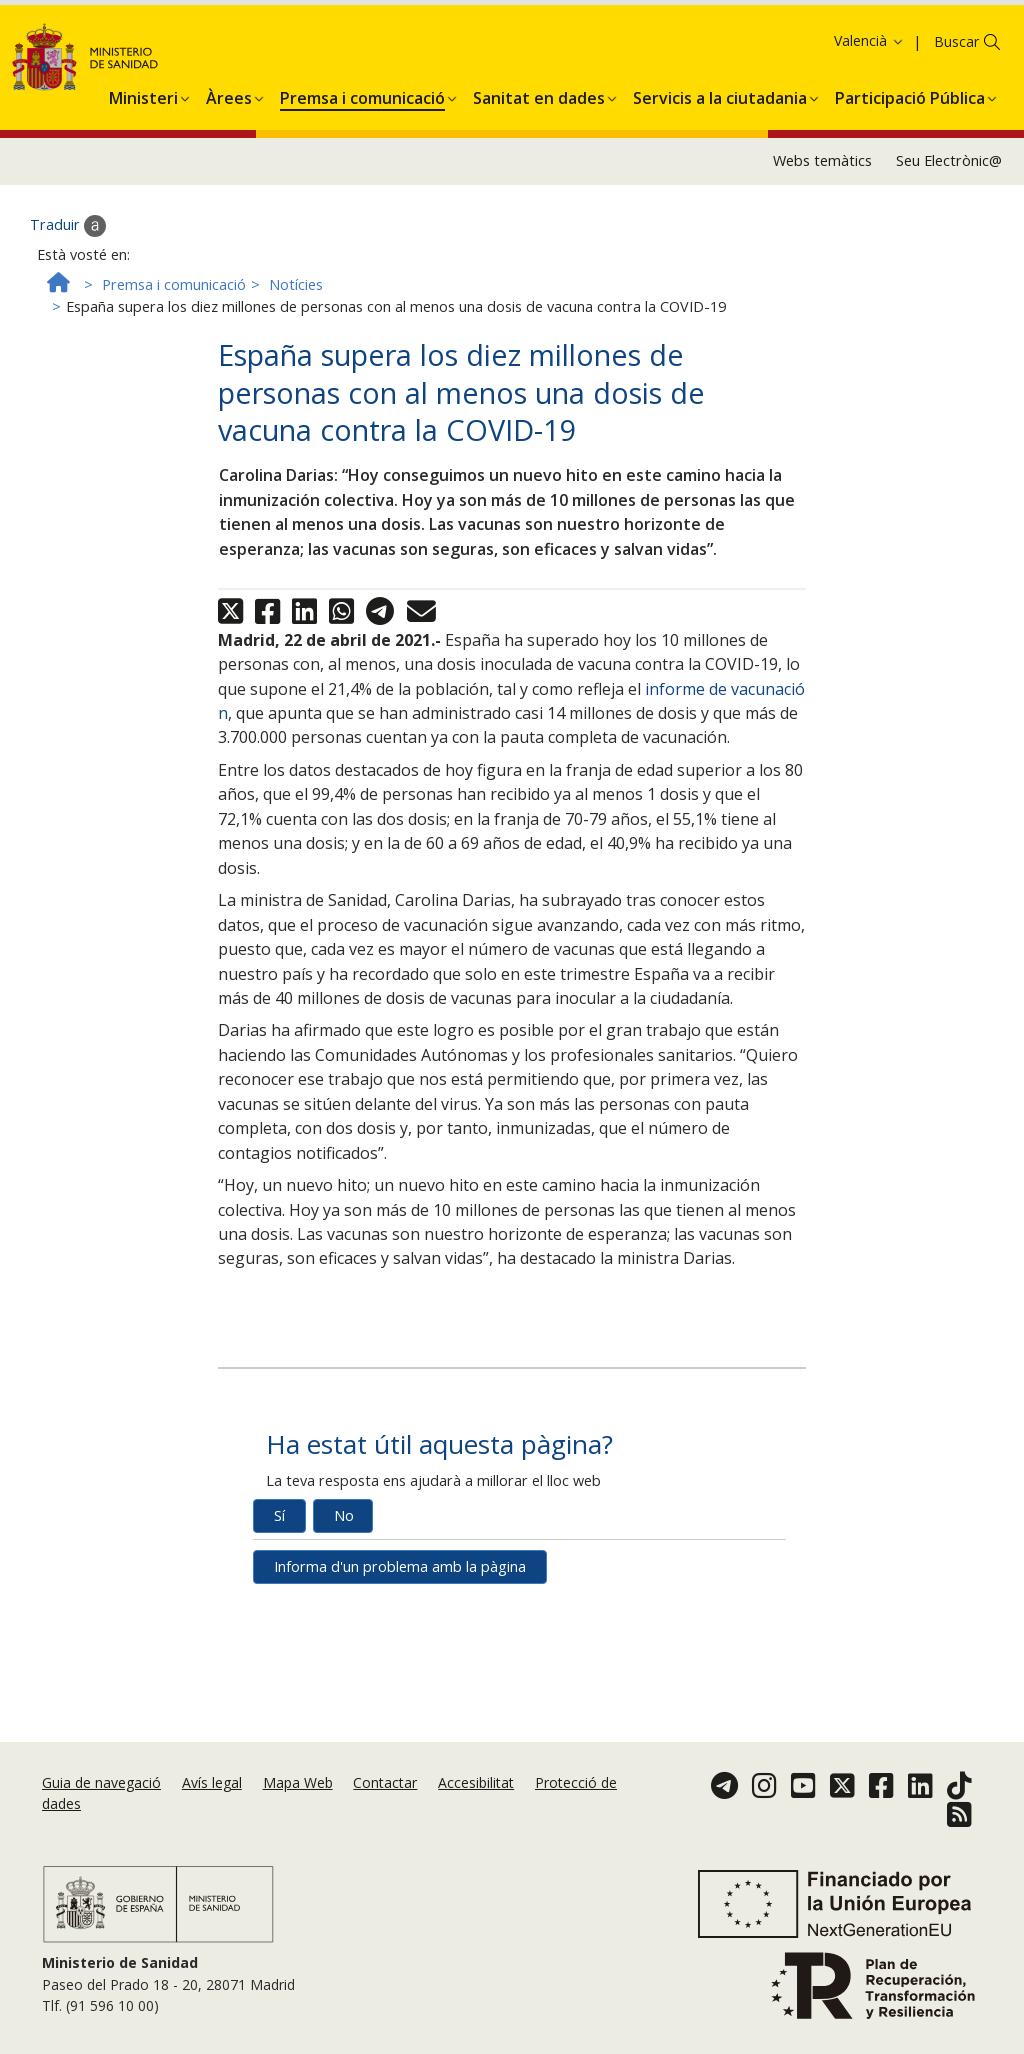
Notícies (296, 371)
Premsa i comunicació (174, 371)
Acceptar (385, 68)
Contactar (385, 1782)
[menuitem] (143, 181)
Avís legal (212, 1782)
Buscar (956, 128)
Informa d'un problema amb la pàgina (400, 1653)
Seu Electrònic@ (949, 247)
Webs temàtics (822, 247)
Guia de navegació (101, 1782)
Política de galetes (277, 66)
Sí (279, 1602)
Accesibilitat (476, 1782)
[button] (143, 181)
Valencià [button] (869, 127)
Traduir (68, 312)
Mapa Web (298, 1782)
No (344, 1602)
